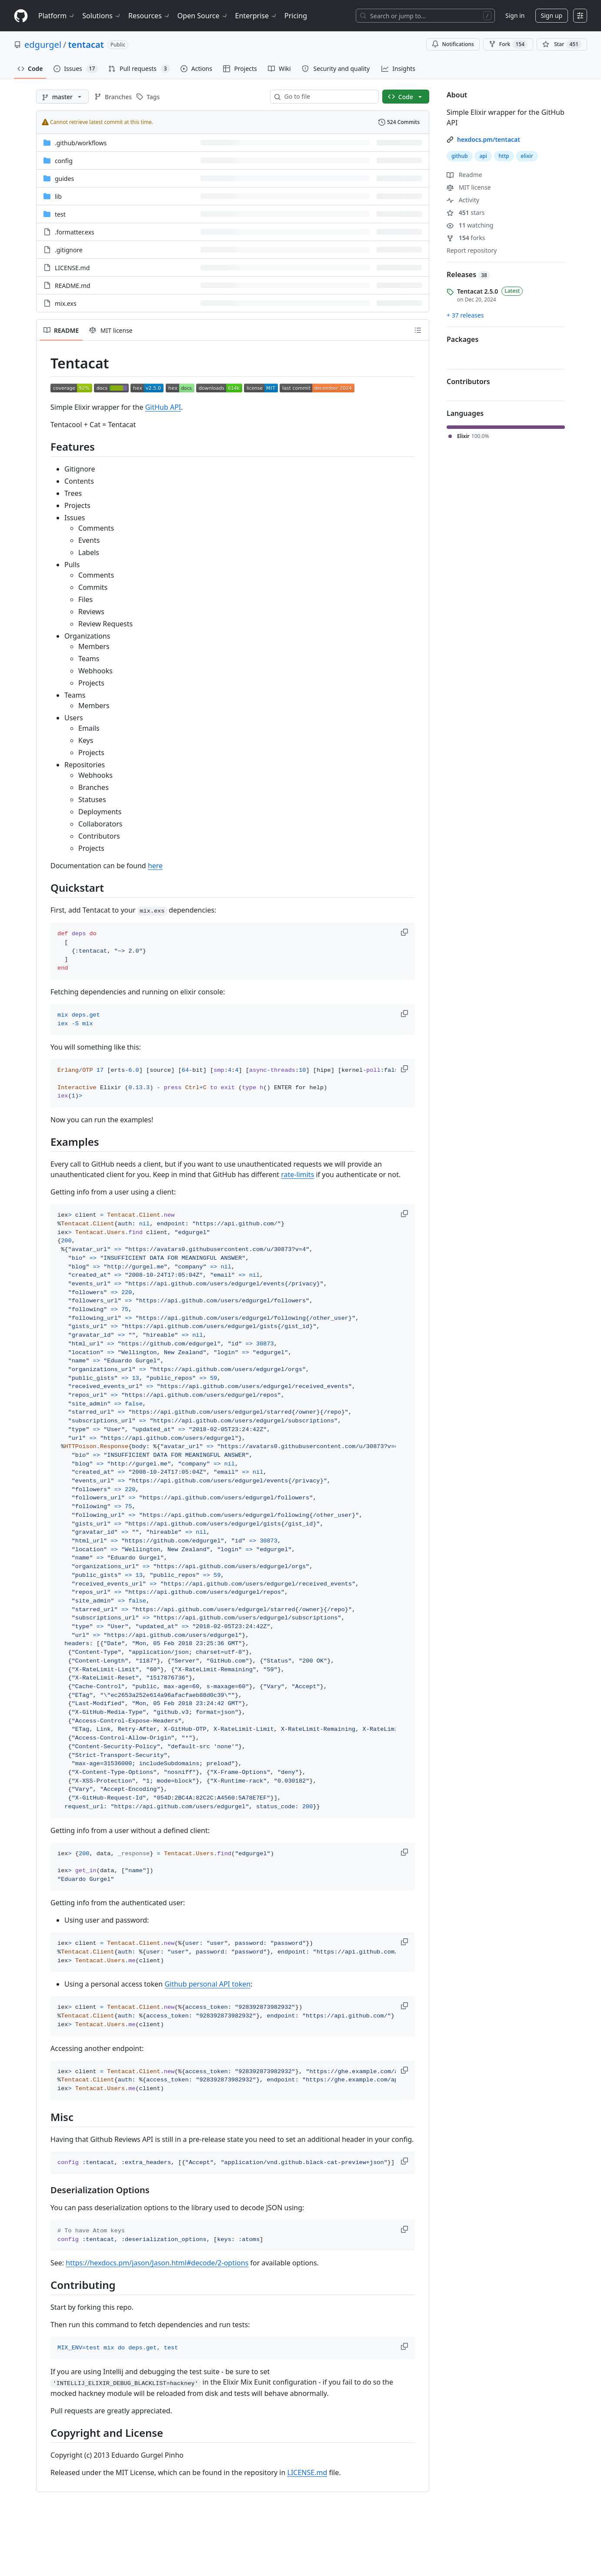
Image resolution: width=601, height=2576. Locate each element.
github (459, 156)
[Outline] (418, 330)
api (483, 156)
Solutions (101, 15)
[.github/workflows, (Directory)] (81, 143)
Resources (149, 15)
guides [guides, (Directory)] (64, 178)
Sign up (551, 15)
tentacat (86, 44)
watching (470, 225)
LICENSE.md (307, 2472)
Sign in (514, 15)
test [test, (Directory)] (60, 214)
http (504, 156)
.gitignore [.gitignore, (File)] (69, 250)
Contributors (468, 381)
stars (465, 212)
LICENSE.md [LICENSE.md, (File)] (72, 268)
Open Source (202, 15)
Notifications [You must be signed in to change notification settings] (453, 44)
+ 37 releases (465, 315)
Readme (464, 175)
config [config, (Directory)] (64, 161)
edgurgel (42, 44)
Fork (508, 44)
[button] (405, 932)
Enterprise (256, 15)
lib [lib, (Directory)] (58, 196)
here (155, 865)
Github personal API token (207, 1984)
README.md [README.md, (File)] (72, 285)
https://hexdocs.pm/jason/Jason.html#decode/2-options (157, 2263)
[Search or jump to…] (425, 15)
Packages (462, 339)
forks (466, 238)
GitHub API (163, 407)
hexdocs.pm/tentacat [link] (488, 139)
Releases (468, 274)
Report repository (472, 250)
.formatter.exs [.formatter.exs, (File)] (74, 232)
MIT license (469, 187)
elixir (527, 156)
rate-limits (297, 1174)
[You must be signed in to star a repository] (562, 44)
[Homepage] (21, 16)
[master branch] (62, 97)
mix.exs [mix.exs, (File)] (66, 303)
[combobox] (327, 96)
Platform (56, 15)
